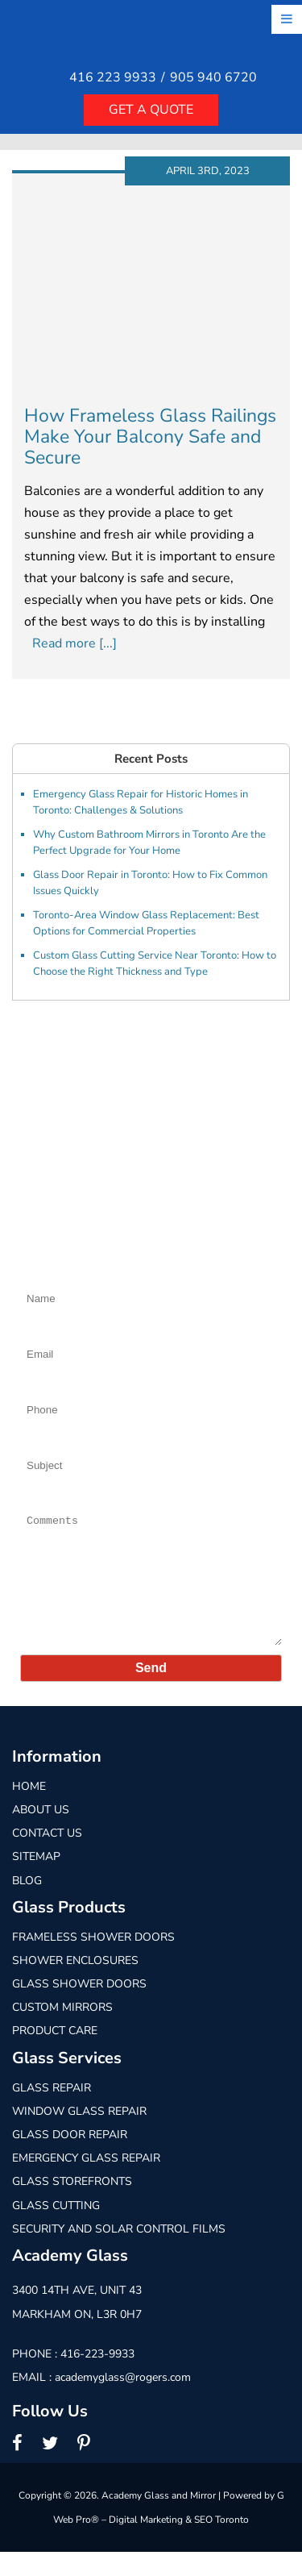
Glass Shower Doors (79, 2008)
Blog (27, 1904)
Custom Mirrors (62, 2031)
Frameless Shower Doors (93, 1961)
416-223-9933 (97, 2378)
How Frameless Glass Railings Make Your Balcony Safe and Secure (150, 436)
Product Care (54, 2055)
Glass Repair (51, 2112)
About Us (40, 1833)
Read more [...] (74, 643)
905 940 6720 (213, 77)
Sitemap (36, 1880)
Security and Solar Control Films (118, 2253)
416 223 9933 (112, 77)
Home (29, 1810)
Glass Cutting (56, 2229)
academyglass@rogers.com (123, 2401)
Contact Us (47, 1857)
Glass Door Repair (69, 2158)
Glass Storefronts (72, 2205)
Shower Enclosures (75, 1984)
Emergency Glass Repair (86, 2182)
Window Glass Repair (79, 2135)
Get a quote (151, 110)
